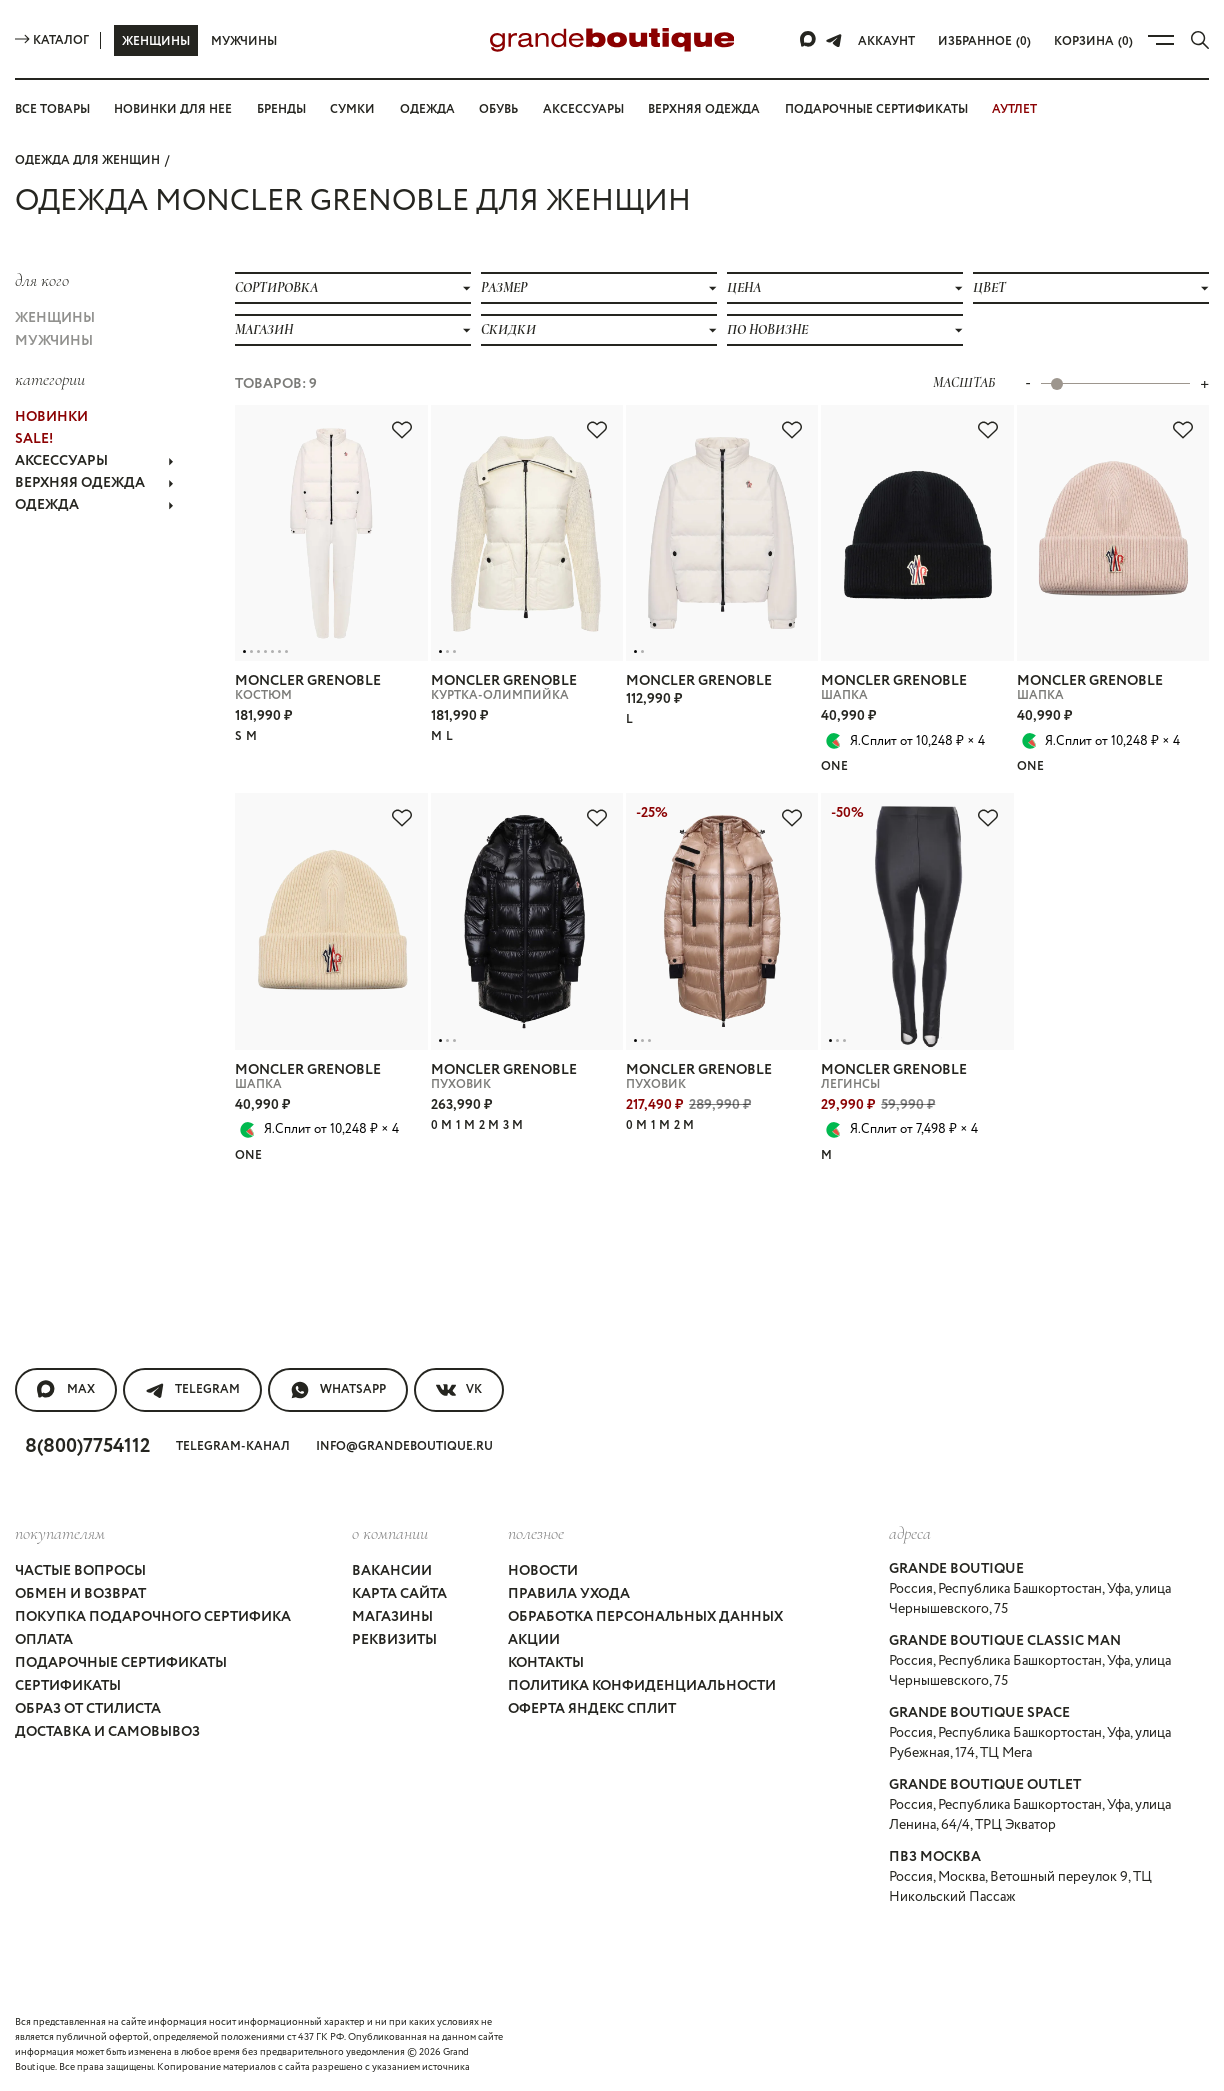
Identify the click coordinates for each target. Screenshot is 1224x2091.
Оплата (44, 1640)
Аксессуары (583, 109)
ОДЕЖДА (94, 505)
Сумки (352, 109)
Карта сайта (399, 1594)
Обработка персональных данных (645, 1617)
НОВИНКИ (51, 417)
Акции (534, 1640)
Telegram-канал (233, 1446)
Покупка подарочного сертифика (153, 1617)
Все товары (52, 109)
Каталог (52, 40)
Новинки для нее (173, 109)
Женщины (156, 41)
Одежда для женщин (87, 160)
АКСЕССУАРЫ (94, 461)
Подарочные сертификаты (876, 109)
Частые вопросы (80, 1571)
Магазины (392, 1617)
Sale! (34, 439)
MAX (66, 1390)
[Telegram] (834, 40)
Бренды (281, 109)
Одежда (427, 109)
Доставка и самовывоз (107, 1732)
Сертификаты (68, 1686)
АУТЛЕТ (1014, 109)
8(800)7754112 (87, 1446)
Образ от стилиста (88, 1709)
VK (459, 1390)
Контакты (546, 1663)
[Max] (809, 40)
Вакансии (392, 1571)
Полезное (536, 1533)
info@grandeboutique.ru (404, 1446)
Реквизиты (394, 1640)
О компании (390, 1533)
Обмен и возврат (80, 1594)
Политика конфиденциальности (642, 1686)
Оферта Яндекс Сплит (592, 1709)
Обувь (498, 109)
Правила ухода (569, 1594)
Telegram (192, 1390)
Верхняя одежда (704, 109)
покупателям (60, 1533)
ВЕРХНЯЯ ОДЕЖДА (94, 483)
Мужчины (244, 41)
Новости (543, 1571)
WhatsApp (338, 1390)
